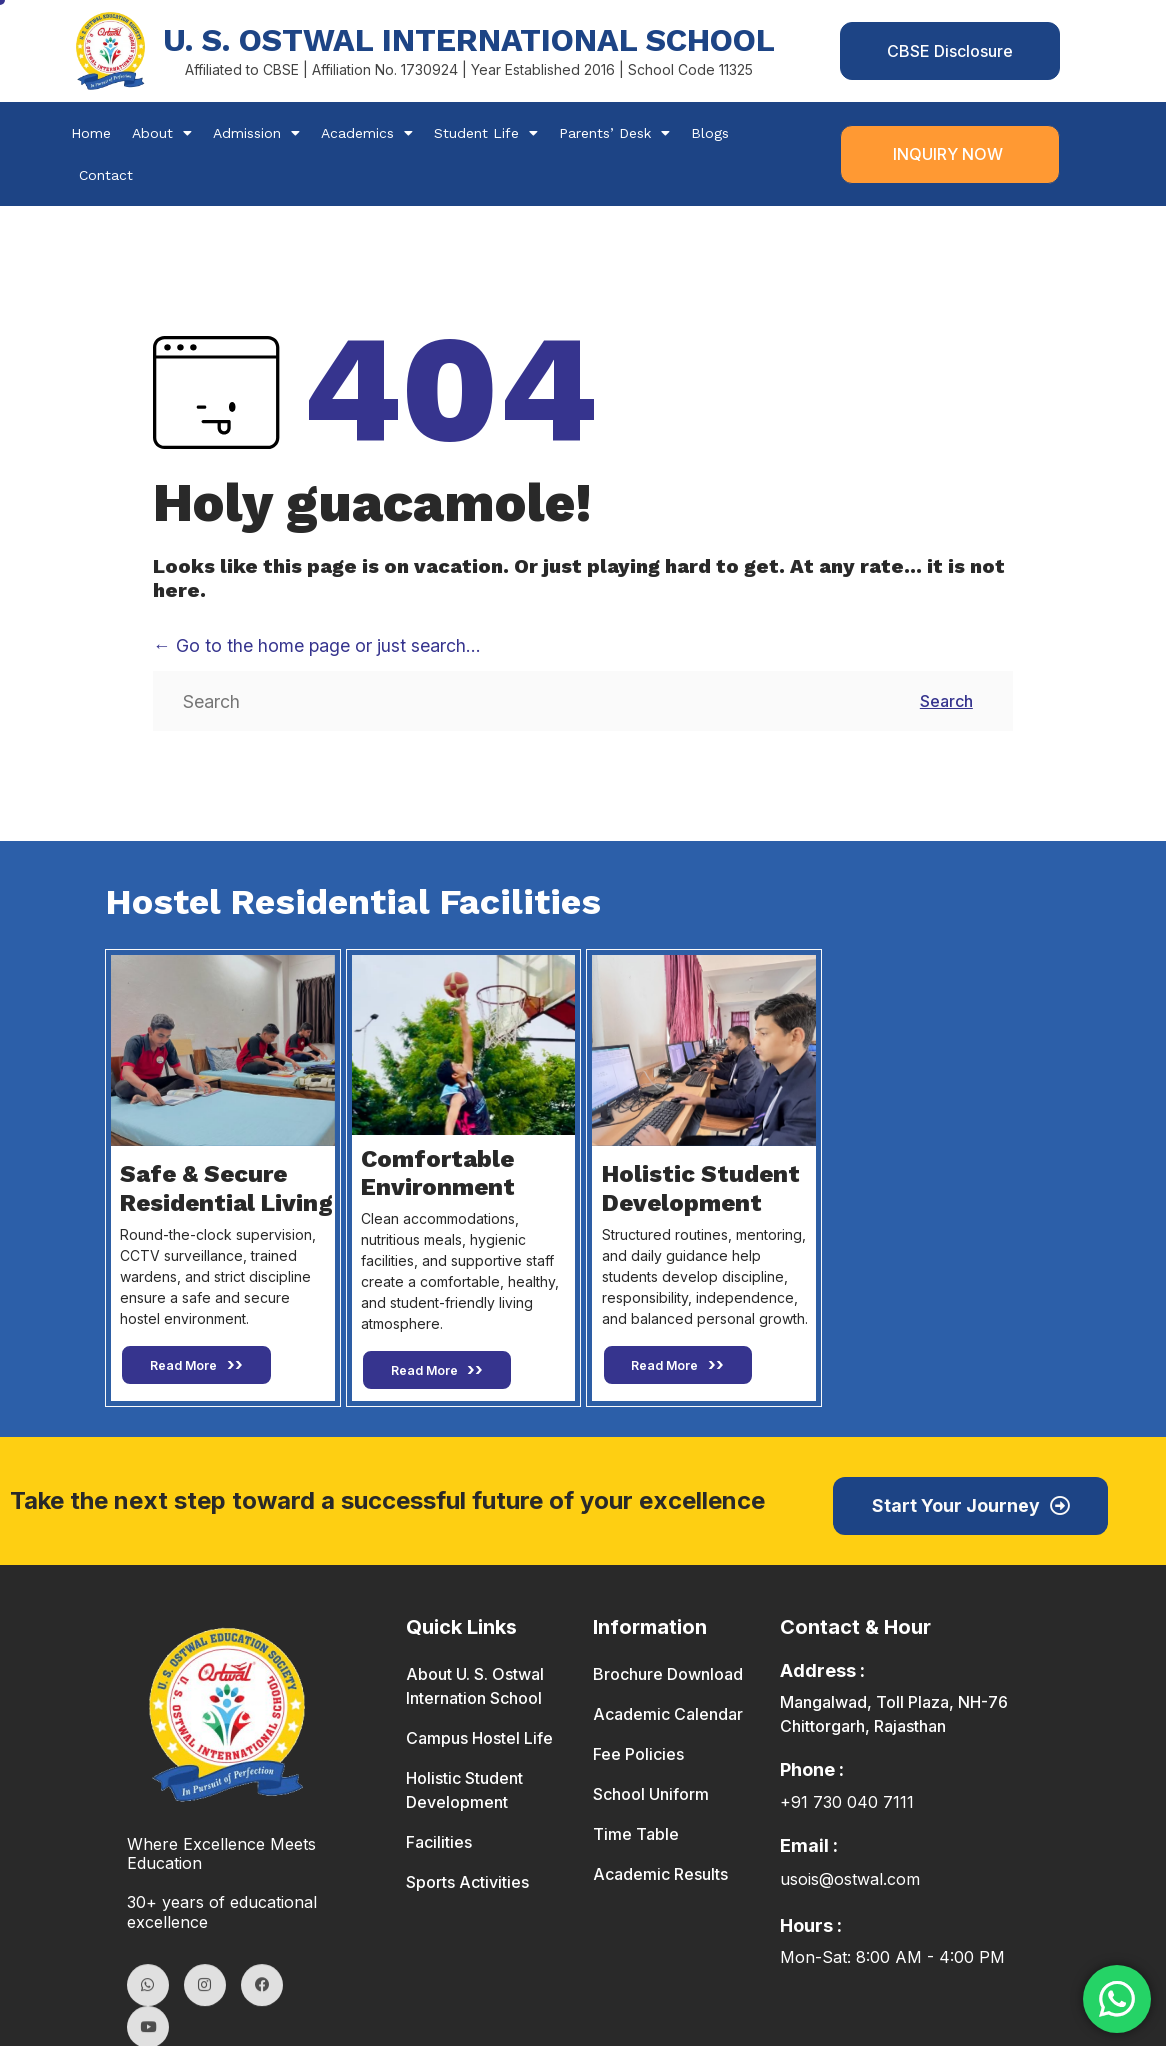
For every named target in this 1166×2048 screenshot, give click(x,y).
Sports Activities (467, 1884)
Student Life (486, 134)
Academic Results (660, 1876)
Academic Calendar (668, 1716)
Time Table (636, 1836)
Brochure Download (668, 1676)
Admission (256, 134)
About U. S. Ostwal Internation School (475, 1688)
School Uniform (651, 1796)
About (162, 134)
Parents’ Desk (614, 134)
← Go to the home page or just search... (317, 646)
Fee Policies (638, 1756)
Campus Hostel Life (479, 1740)
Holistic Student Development (464, 1792)
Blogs (710, 134)
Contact (106, 176)
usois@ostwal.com (850, 1881)
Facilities (439, 1844)
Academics (367, 134)
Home (91, 134)
